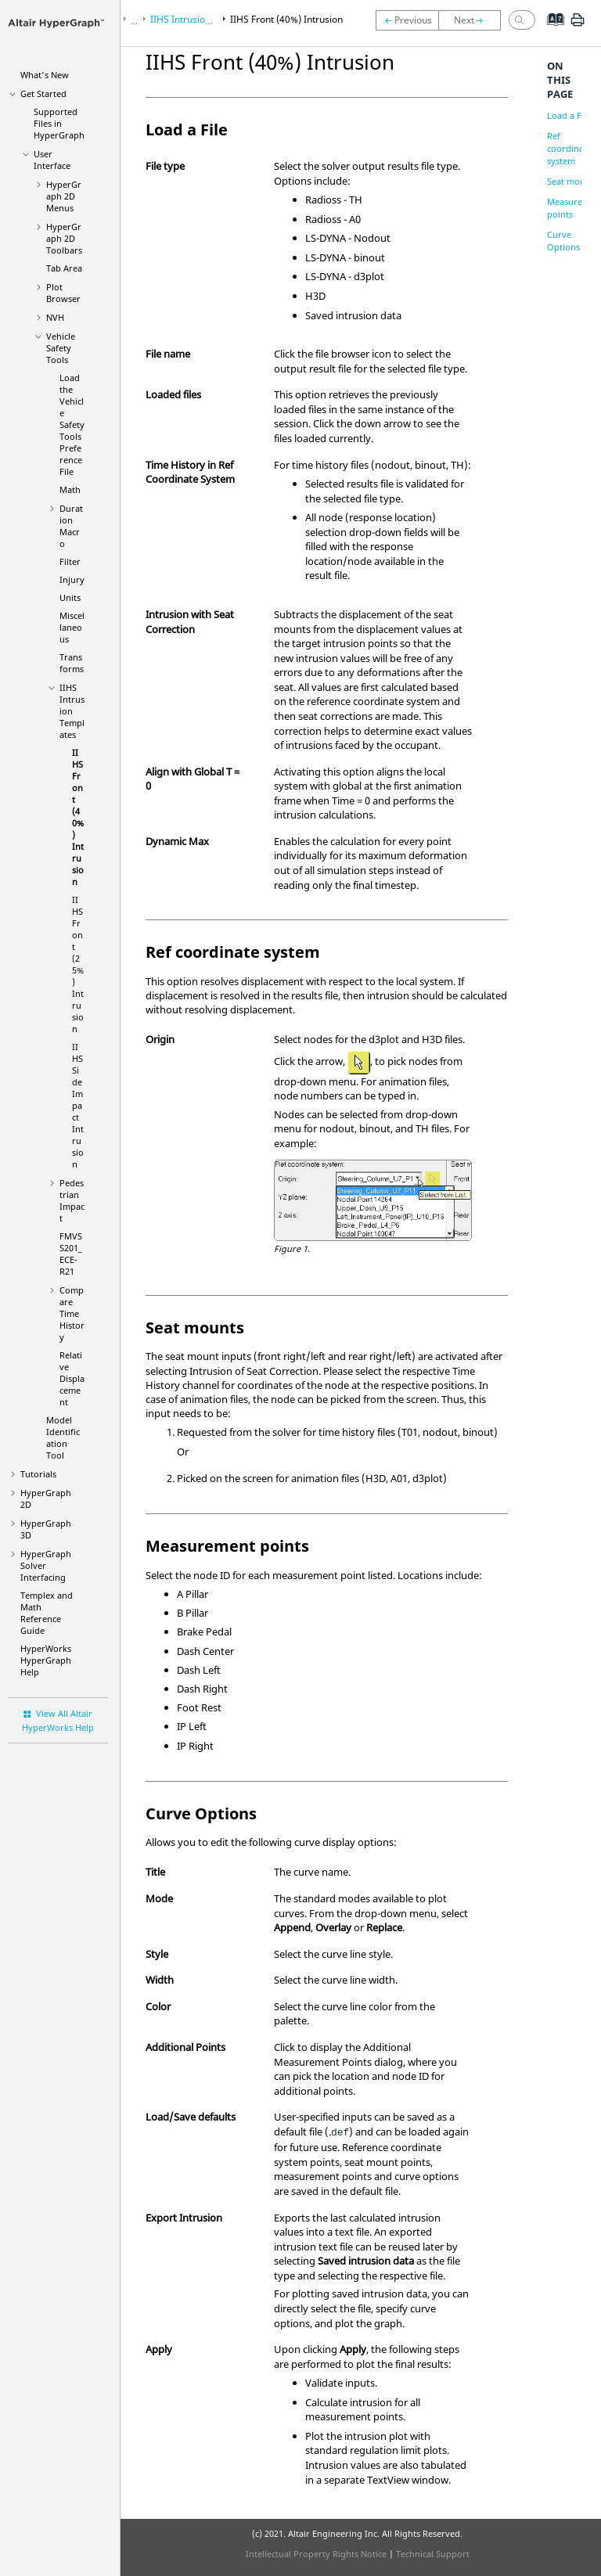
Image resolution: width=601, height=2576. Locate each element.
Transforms (71, 663)
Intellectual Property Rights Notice (316, 2554)
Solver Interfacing (45, 1565)
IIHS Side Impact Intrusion (78, 1105)
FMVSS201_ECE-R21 (70, 1253)
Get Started (43, 93)
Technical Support (433, 2554)
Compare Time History (72, 1313)
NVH (55, 317)
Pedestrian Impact (72, 1200)
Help (45, 1660)
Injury (72, 579)
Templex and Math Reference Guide (46, 1612)
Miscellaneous (72, 627)
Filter (70, 561)
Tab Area (64, 268)
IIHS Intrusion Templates (72, 711)
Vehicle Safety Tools (60, 347)
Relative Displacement (72, 1378)
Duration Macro (71, 525)
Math (70, 489)
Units (70, 597)
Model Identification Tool (63, 1437)
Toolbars (64, 238)
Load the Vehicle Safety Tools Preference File (72, 424)
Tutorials (38, 1474)
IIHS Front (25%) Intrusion (78, 964)
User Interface (52, 159)
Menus (63, 196)
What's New (44, 75)
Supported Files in (59, 123)
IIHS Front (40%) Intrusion (78, 817)
